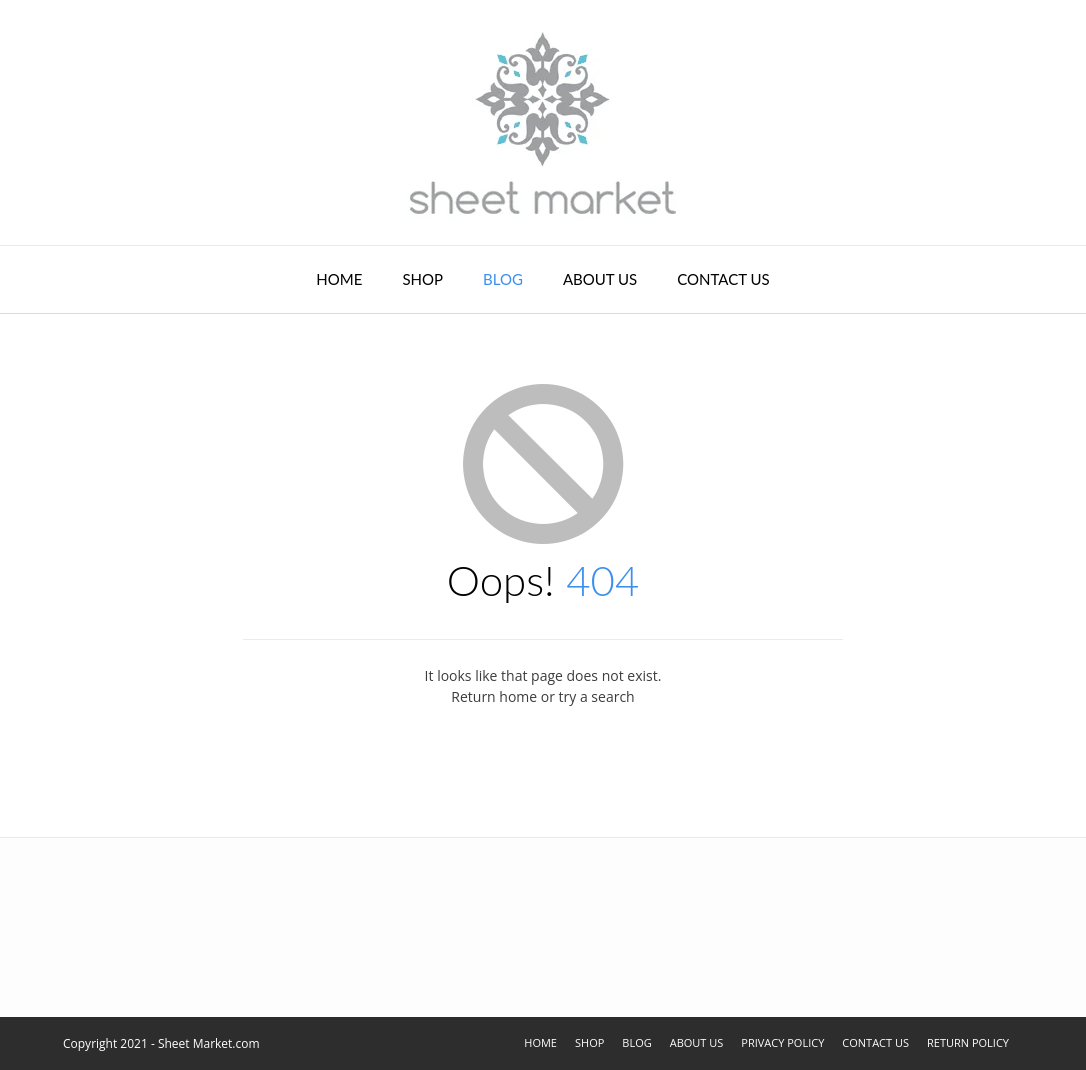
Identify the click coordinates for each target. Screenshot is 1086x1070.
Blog (503, 279)
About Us (600, 279)
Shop (422, 279)
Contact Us (723, 279)
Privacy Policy (782, 1042)
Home (339, 279)
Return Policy (968, 1042)
